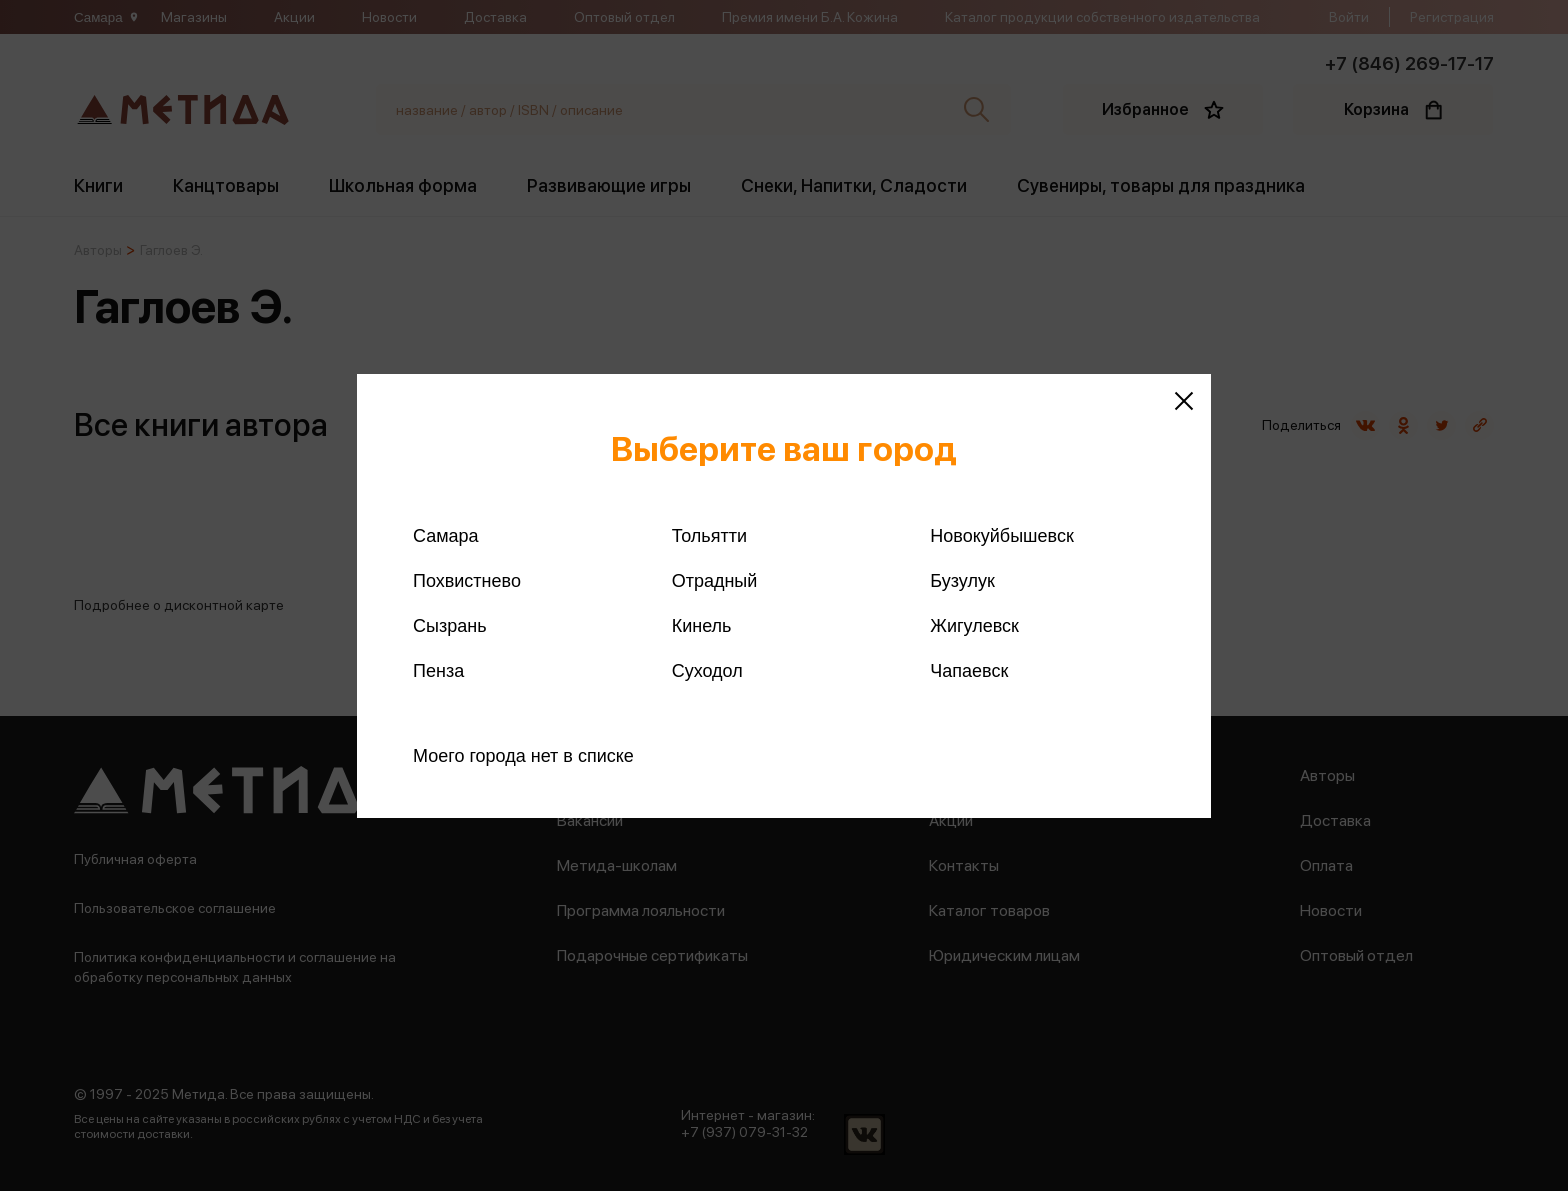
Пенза (438, 671)
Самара (446, 536)
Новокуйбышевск (1001, 536)
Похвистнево (467, 581)
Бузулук (962, 581)
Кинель (702, 626)
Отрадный (715, 581)
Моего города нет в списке (523, 756)
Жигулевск (974, 626)
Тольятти (709, 536)
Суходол (707, 671)
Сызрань (450, 626)
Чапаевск (969, 671)
